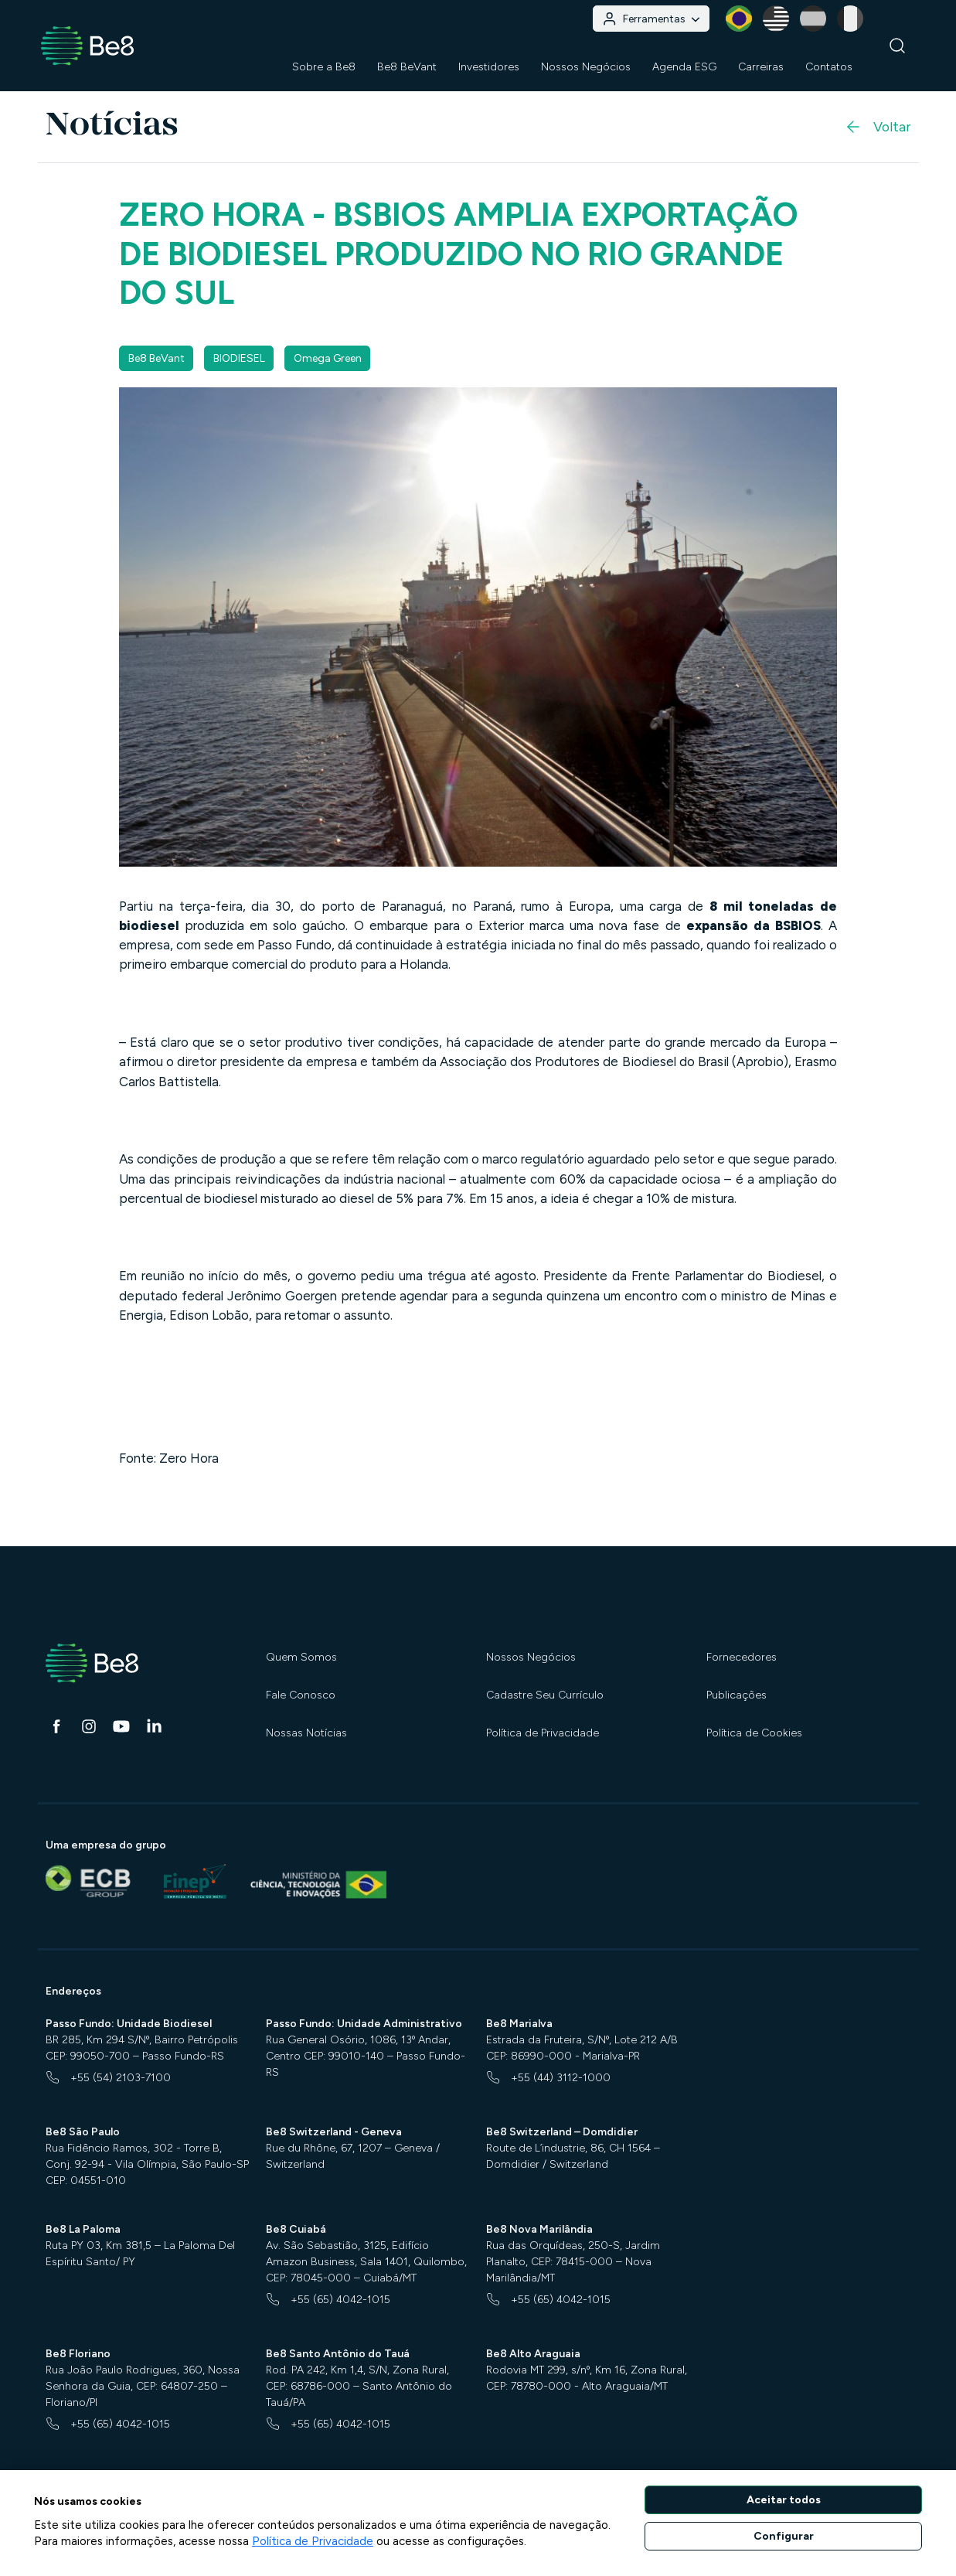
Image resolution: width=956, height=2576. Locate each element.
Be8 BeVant (407, 66)
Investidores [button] (488, 66)
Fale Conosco (300, 1695)
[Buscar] (897, 46)
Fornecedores (741, 1657)
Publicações (736, 1695)
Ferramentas (650, 19)
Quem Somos (301, 1657)
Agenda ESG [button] (684, 66)
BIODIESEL (239, 358)
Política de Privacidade (542, 1732)
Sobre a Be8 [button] (324, 66)
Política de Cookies (754, 1732)
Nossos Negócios (531, 1657)
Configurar (784, 2536)
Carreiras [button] (761, 66)
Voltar (877, 127)
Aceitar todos (784, 2499)
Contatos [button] (828, 66)
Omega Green (328, 358)
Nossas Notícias (306, 1732)
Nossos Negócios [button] (586, 66)
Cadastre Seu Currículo (545, 1695)
